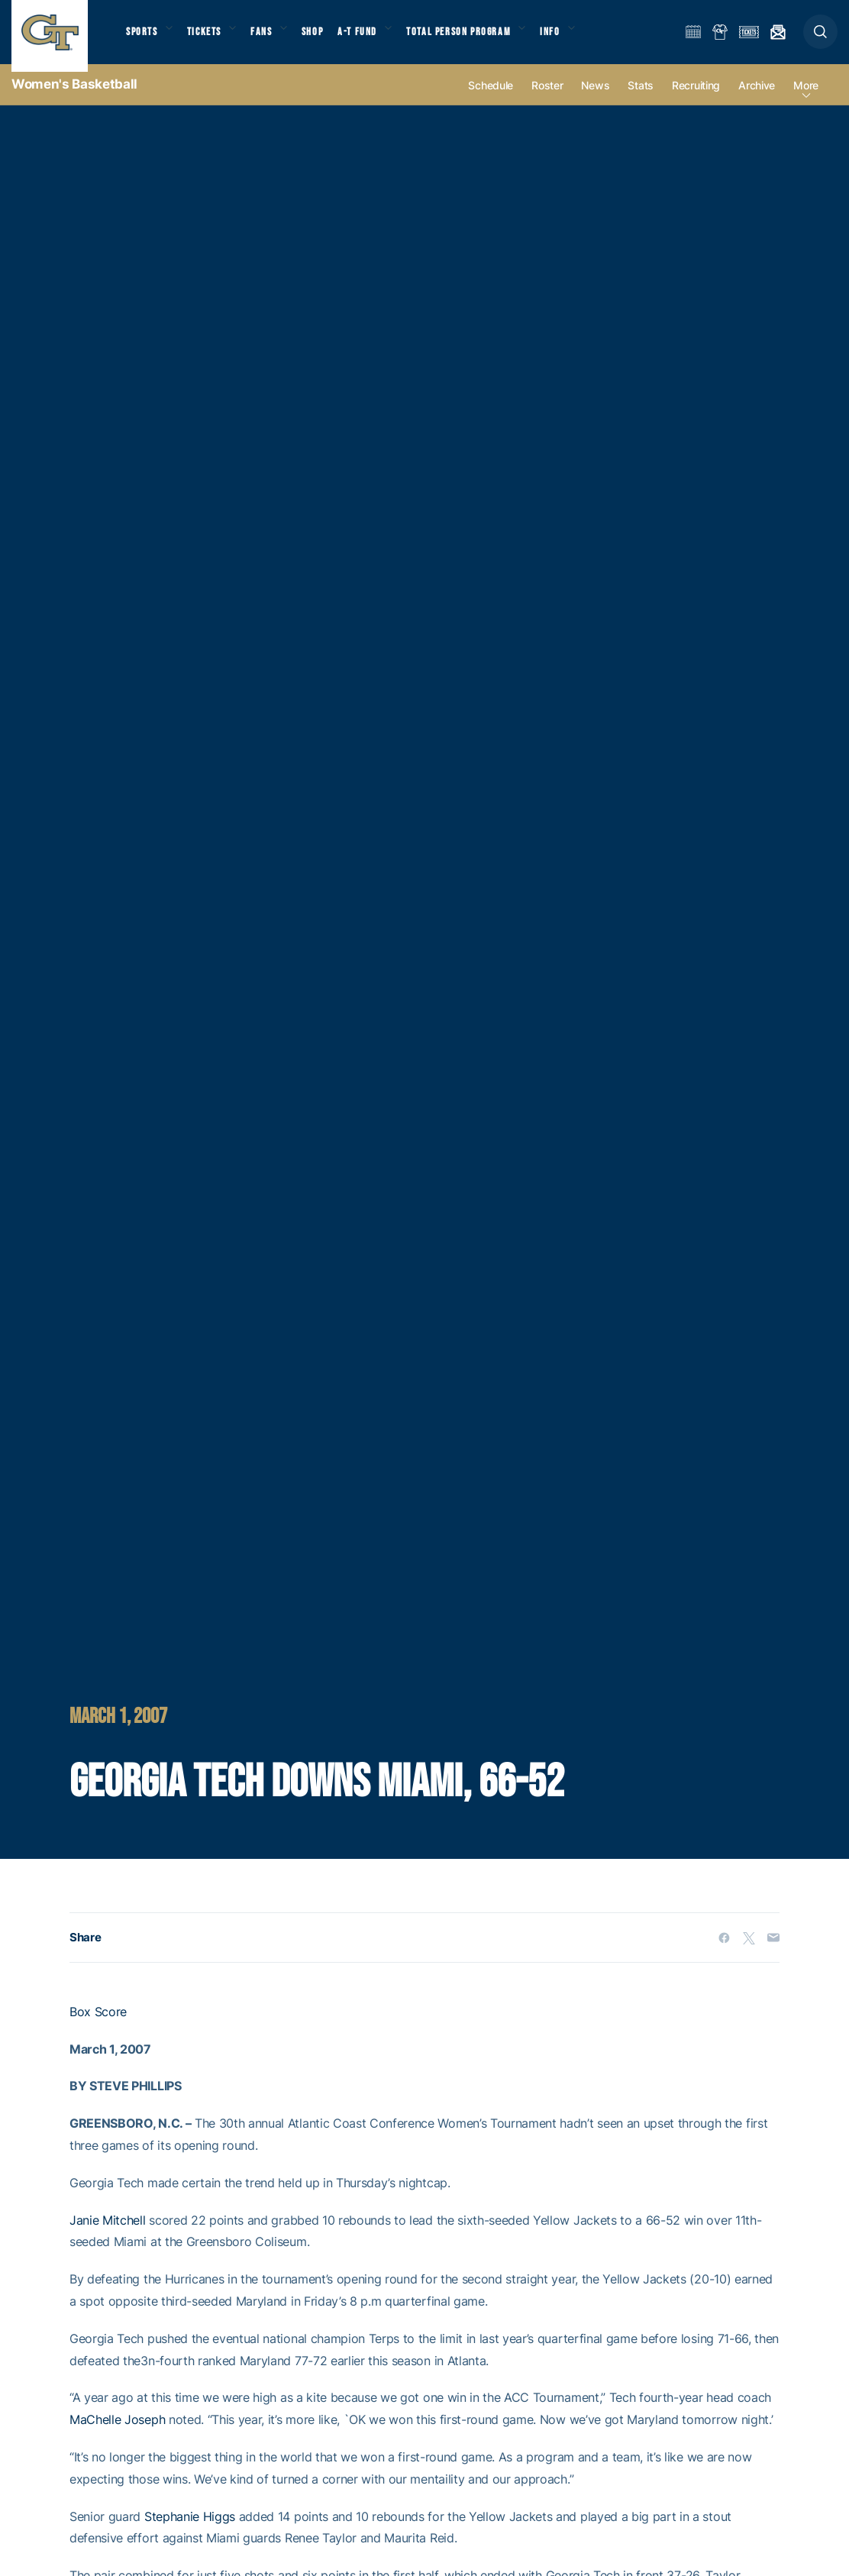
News (595, 100)
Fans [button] (273, 38)
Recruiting (696, 100)
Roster (547, 100)
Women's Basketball (74, 99)
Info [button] (577, 38)
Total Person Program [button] (480, 38)
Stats (641, 100)
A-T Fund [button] (375, 38)
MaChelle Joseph (117, 2434)
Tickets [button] (211, 38)
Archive (756, 100)
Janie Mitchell (107, 2235)
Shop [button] (328, 38)
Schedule (490, 100)
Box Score (98, 2027)
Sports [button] (143, 38)
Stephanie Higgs (189, 2531)
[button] (820, 39)
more (805, 100)
